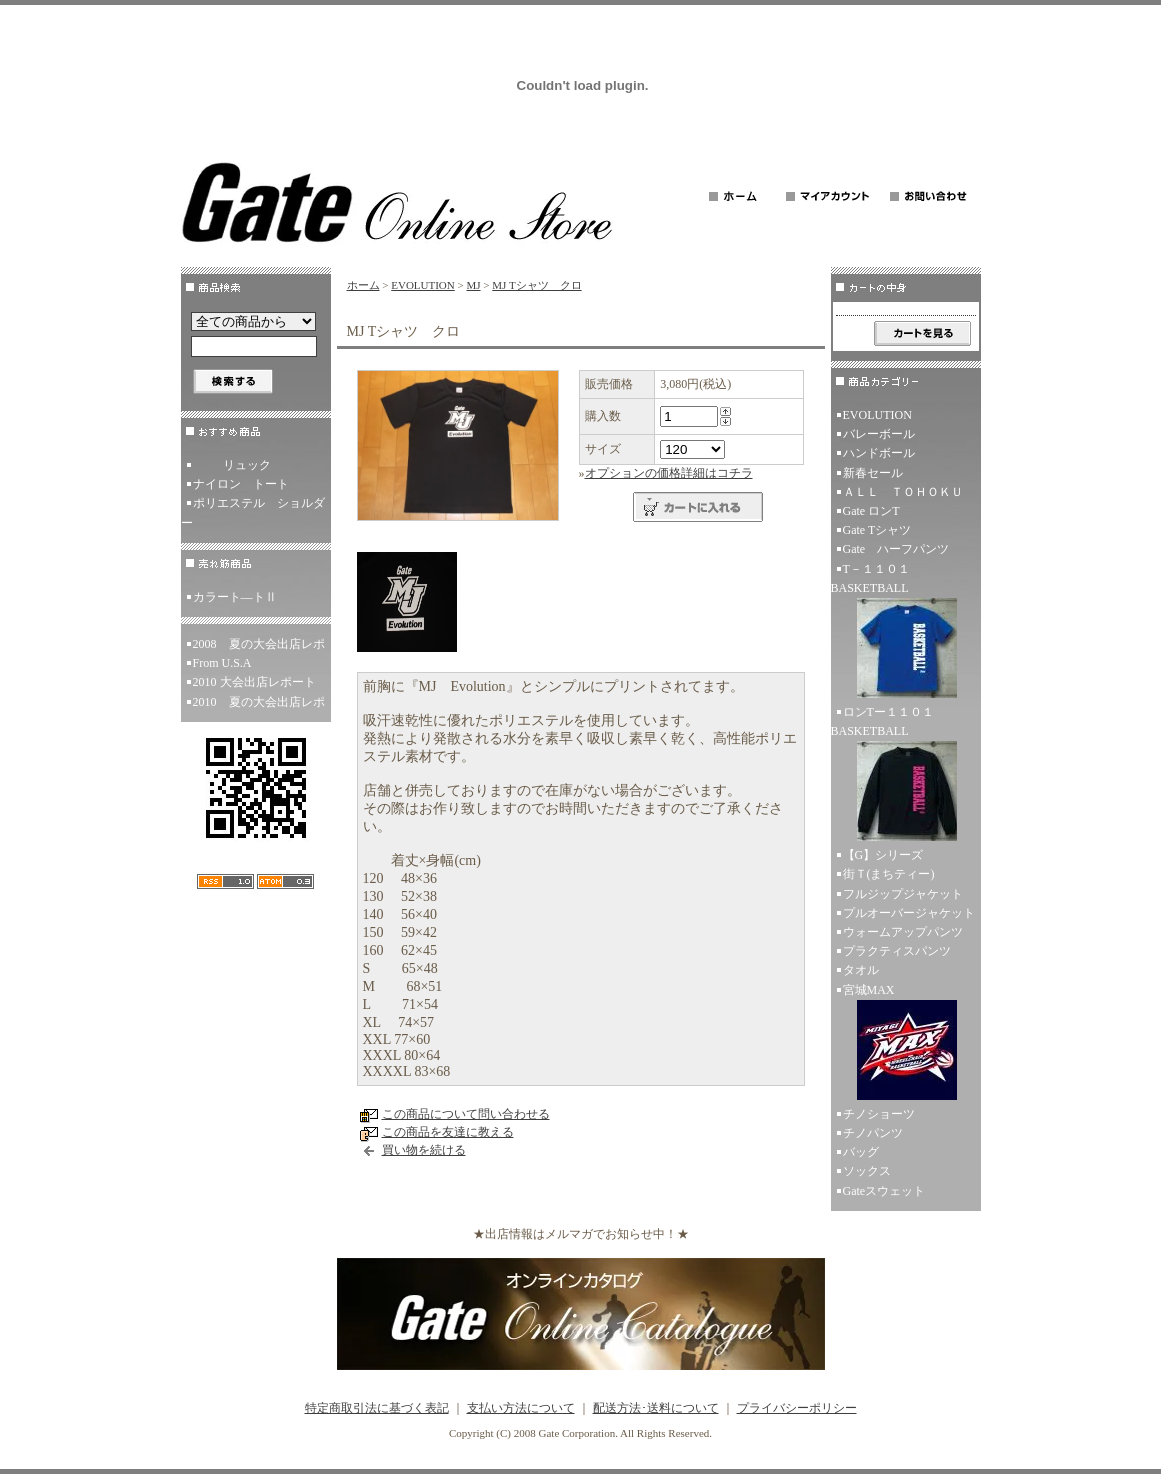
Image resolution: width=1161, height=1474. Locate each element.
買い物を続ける (424, 1150)
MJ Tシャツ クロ (536, 285)
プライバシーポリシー (797, 1408)
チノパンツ (873, 1133)
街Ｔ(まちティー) (889, 874)
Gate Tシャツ (877, 530)
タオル (861, 970)
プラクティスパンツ (897, 951)
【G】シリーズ (883, 855)
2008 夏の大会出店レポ (259, 644)
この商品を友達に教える (448, 1132)
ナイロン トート (241, 484)
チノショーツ (879, 1114)
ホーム (363, 285)
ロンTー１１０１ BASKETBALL (906, 775)
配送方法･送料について (656, 1408)
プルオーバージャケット (909, 913)
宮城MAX (906, 1044)
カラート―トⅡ (235, 597)
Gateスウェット (884, 1191)
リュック (232, 465)
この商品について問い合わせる (466, 1114)
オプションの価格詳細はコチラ (669, 473)
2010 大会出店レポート (254, 682)
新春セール (873, 473)
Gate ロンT (871, 511)
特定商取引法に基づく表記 (377, 1408)
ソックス (867, 1171)
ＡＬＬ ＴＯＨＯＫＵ (903, 492)
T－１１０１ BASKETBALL (906, 632)
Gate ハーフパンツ (896, 549)
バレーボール (879, 434)
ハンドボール (879, 453)
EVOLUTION (423, 285)
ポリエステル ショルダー (253, 512)
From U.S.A (222, 663)
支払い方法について (521, 1408)
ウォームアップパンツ (903, 932)
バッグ (861, 1152)
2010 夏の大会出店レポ (259, 702)
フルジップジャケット (903, 894)
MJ (473, 285)
